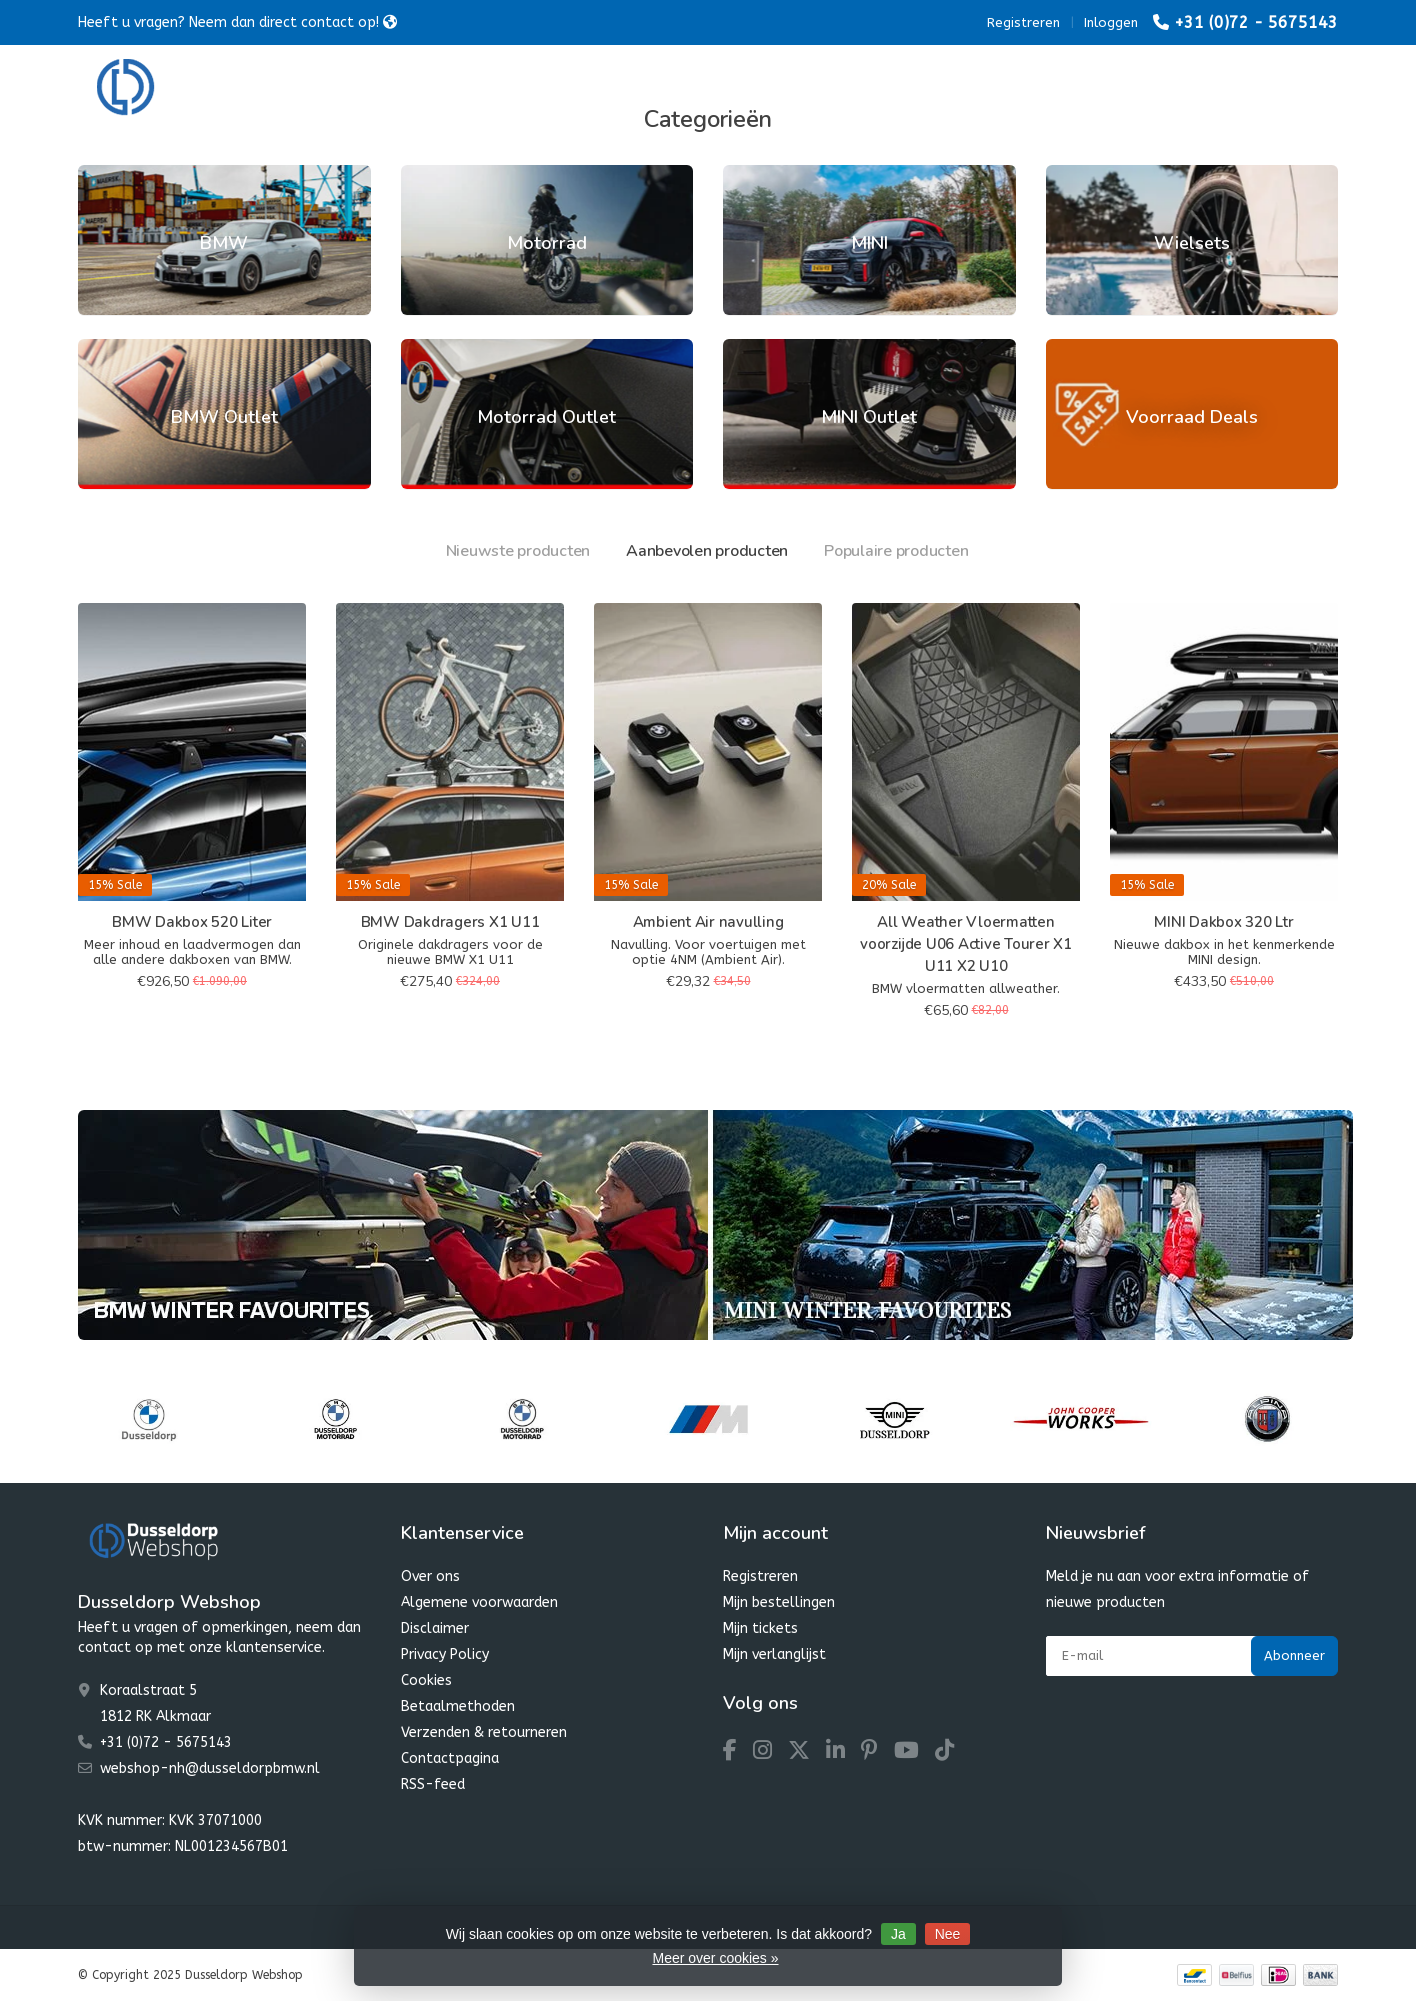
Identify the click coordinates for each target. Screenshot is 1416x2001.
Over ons (430, 1576)
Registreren (1023, 22)
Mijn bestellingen (779, 1602)
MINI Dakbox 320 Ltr (1223, 922)
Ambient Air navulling (708, 922)
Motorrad (516, 89)
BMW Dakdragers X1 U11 (450, 922)
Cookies (426, 1680)
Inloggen (1111, 22)
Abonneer (1294, 1655)
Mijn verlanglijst (774, 1654)
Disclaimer (435, 1628)
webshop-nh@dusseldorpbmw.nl (210, 1768)
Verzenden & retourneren (484, 1732)
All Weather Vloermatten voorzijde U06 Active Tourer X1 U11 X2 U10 (966, 944)
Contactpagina (450, 1758)
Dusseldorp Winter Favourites (762, 89)
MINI (606, 89)
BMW (423, 89)
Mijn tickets (760, 1628)
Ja (898, 1934)
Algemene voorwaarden (479, 1602)
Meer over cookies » (715, 1958)
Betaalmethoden (458, 1706)
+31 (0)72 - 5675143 (1256, 22)
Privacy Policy (445, 1654)
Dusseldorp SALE (957, 89)
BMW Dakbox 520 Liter (192, 922)
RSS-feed (433, 1784)
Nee (948, 1934)
